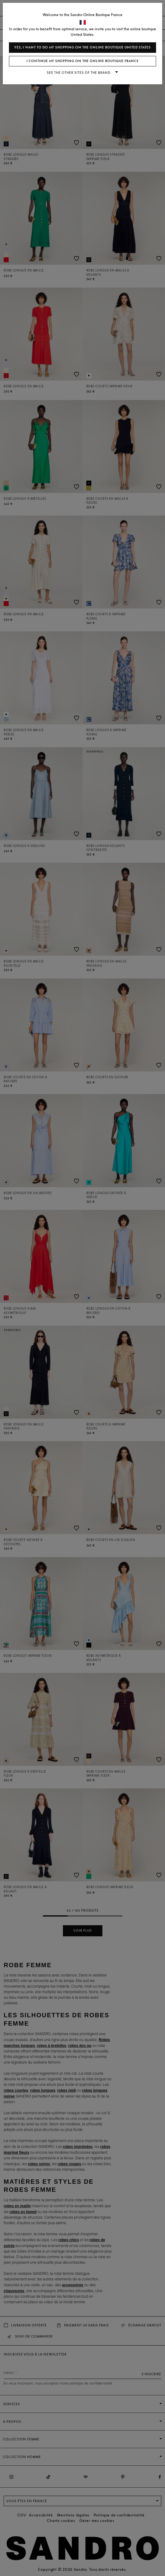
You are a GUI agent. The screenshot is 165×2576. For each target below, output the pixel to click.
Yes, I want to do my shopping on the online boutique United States (82, 47)
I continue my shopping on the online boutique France (83, 61)
